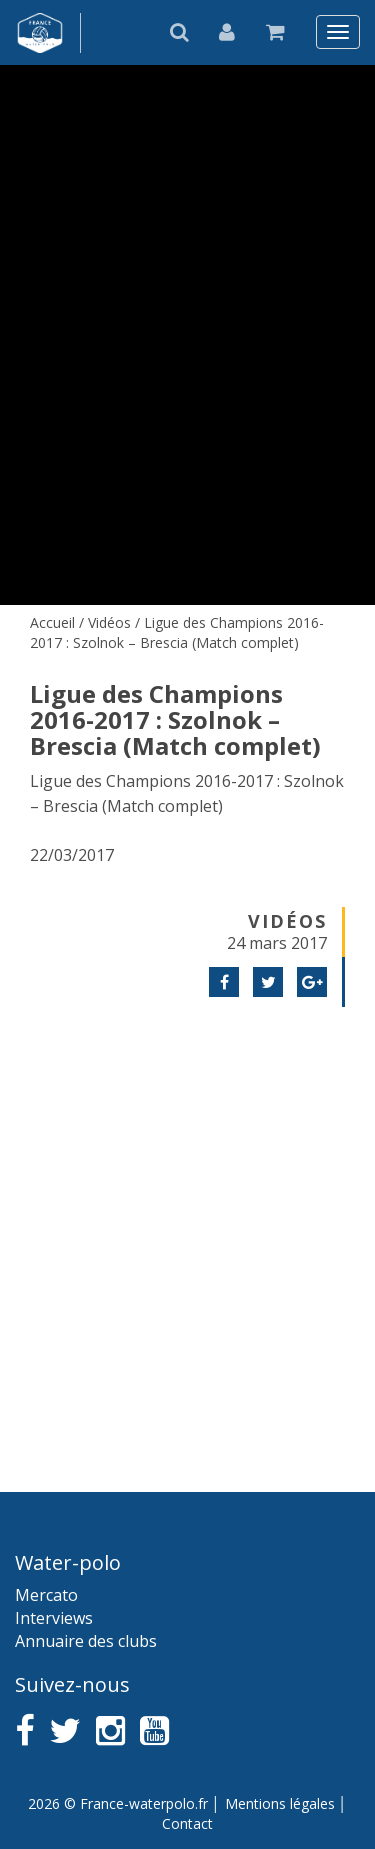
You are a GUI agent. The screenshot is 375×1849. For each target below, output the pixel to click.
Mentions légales (280, 1803)
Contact (187, 1823)
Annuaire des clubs (86, 1641)
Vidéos (109, 622)
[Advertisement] (187, 1224)
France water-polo (40, 33)
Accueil (52, 622)
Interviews (54, 1618)
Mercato (46, 1595)
